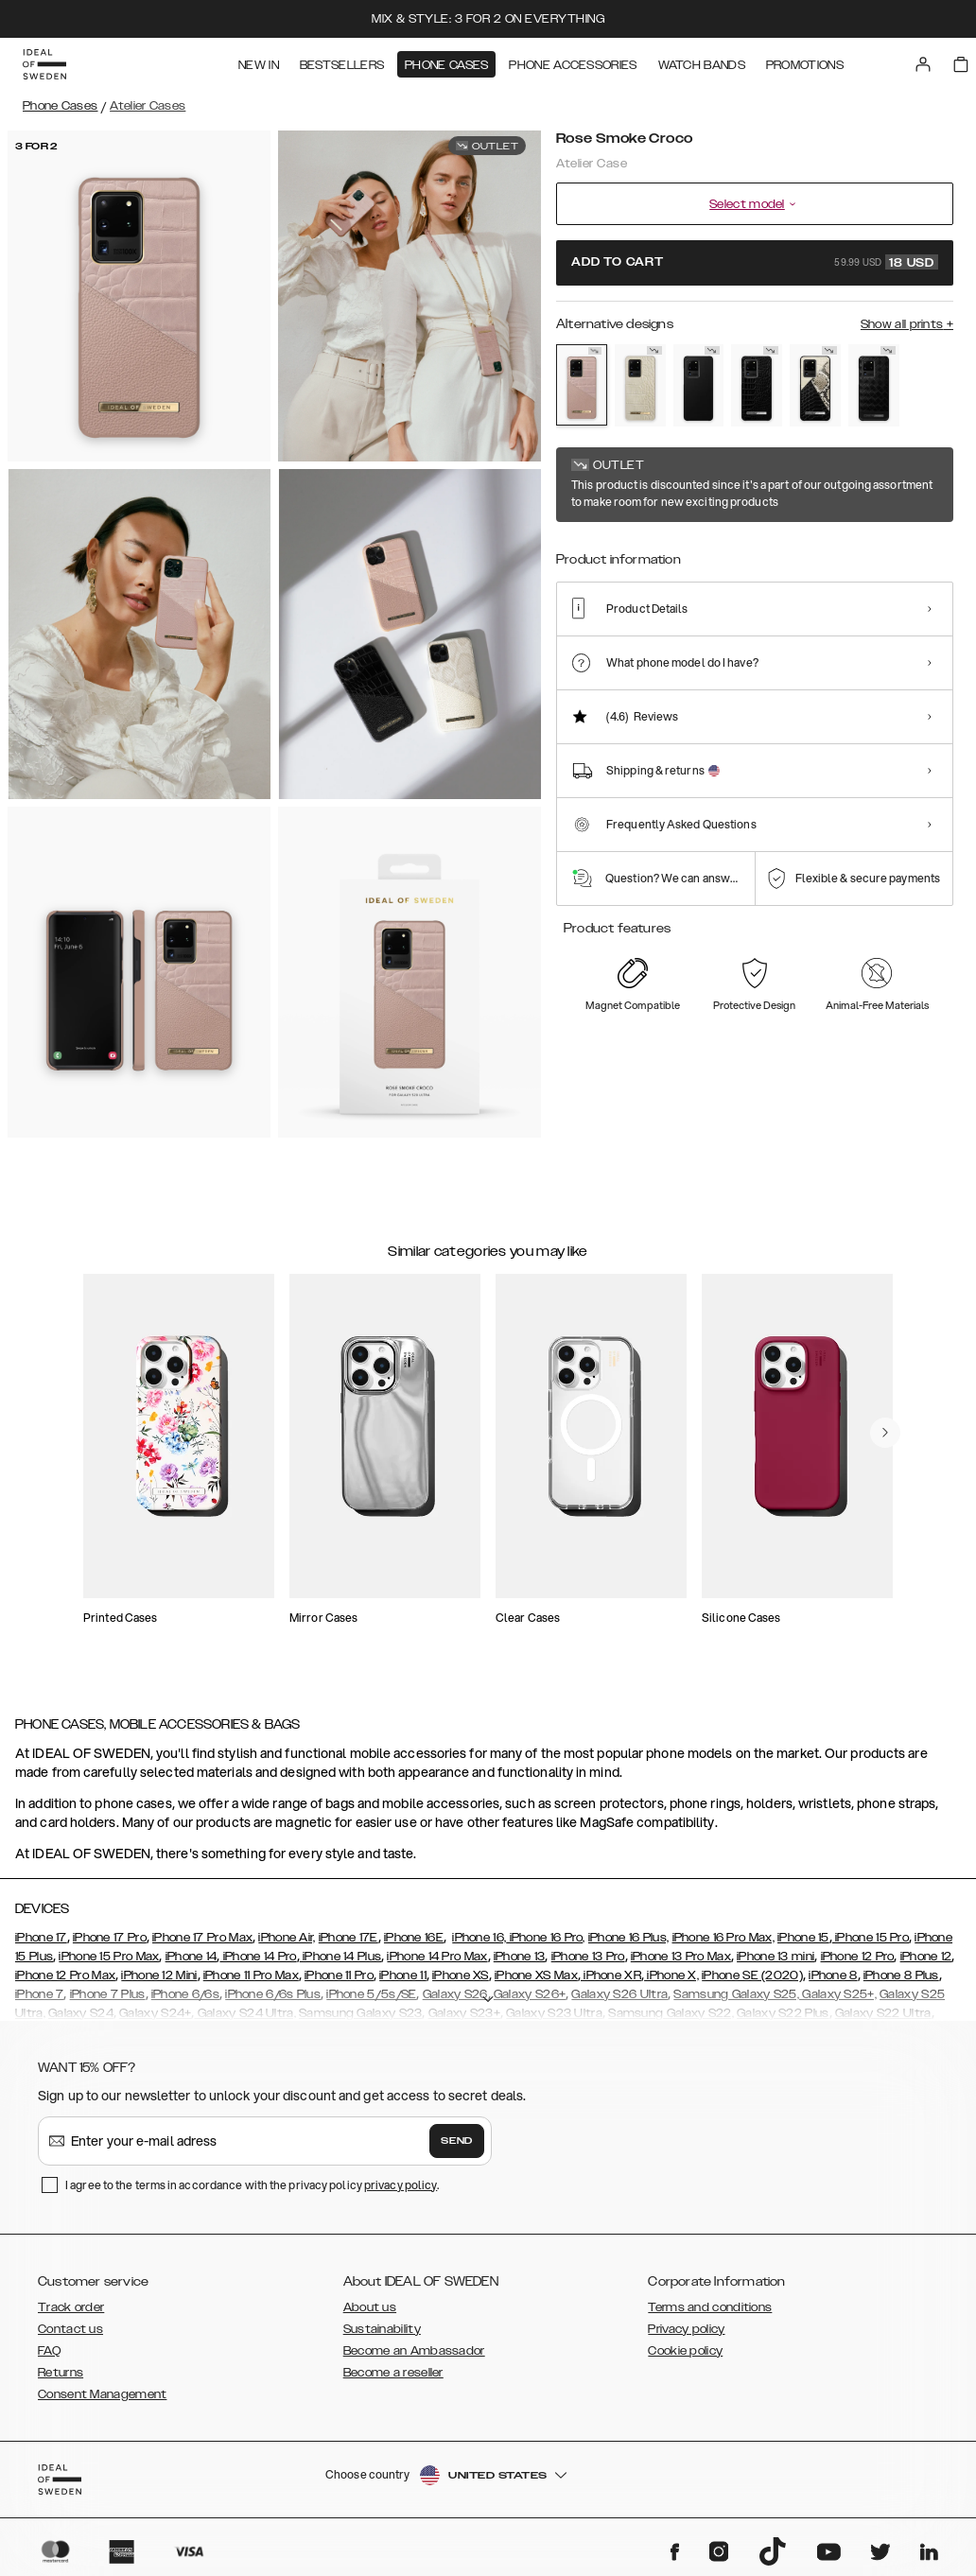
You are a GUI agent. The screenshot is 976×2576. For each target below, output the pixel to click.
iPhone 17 (41, 1937)
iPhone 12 (926, 1956)
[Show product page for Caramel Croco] (640, 385)
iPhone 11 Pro (339, 1975)
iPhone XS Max (536, 1975)
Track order (71, 2307)
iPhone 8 (833, 1975)
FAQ (49, 2351)
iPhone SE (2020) (752, 1975)
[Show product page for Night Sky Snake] (815, 385)
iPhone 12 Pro (858, 1956)
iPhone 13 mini (775, 1956)
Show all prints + (907, 324)
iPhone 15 (803, 1937)
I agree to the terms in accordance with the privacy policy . (252, 2185)
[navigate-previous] (885, 1433)
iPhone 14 (192, 1956)
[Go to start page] (44, 64)
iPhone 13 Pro (588, 1956)
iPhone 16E (414, 1937)
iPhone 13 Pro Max (681, 1956)
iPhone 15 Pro (870, 1937)
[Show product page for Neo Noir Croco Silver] (756, 385)
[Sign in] (923, 64)
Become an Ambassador (414, 2351)
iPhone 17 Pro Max (202, 1937)
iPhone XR (611, 1975)
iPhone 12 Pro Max (65, 1975)
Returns (60, 2372)
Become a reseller (393, 2372)
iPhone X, (671, 1975)
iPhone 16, (479, 1937)
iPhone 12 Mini (159, 1975)
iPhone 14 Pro (257, 1956)
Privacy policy (686, 2329)
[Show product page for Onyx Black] (873, 385)
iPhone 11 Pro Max (251, 1975)
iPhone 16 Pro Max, (723, 1937)
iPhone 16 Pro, (545, 1937)
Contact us (70, 2329)
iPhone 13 (520, 1956)
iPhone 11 (403, 1975)
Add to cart (754, 262)
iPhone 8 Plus (901, 1975)
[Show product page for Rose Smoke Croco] (581, 385)
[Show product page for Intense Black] (698, 385)
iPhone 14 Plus (341, 1956)
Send (457, 2141)
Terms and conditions (710, 2307)
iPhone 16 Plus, (629, 1937)
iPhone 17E (348, 1937)
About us (369, 2307)
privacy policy (400, 2185)
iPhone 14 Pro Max (437, 1956)
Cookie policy (685, 2351)
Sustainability (382, 2329)
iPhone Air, (286, 1937)
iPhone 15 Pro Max (109, 1956)
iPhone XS (460, 1975)
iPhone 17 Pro (110, 1937)
